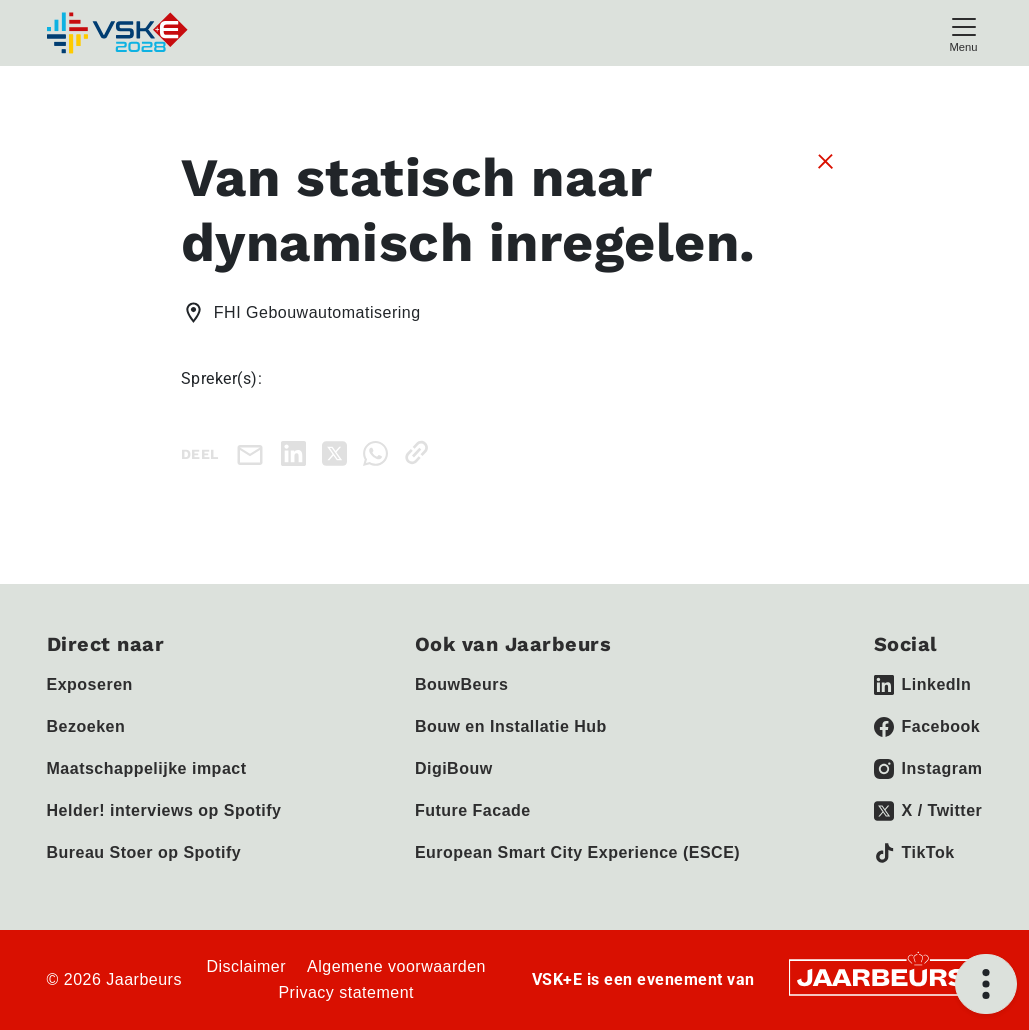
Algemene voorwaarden (396, 966)
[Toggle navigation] (964, 32)
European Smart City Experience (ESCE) (577, 852)
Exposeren (90, 684)
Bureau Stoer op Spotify (144, 852)
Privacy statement (346, 992)
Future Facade (473, 810)
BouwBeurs (461, 684)
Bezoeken (86, 726)
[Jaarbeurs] (883, 975)
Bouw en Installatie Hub (511, 726)
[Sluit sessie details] (825, 160)
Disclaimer (246, 966)
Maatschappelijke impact (147, 768)
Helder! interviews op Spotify (164, 810)
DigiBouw (454, 768)
